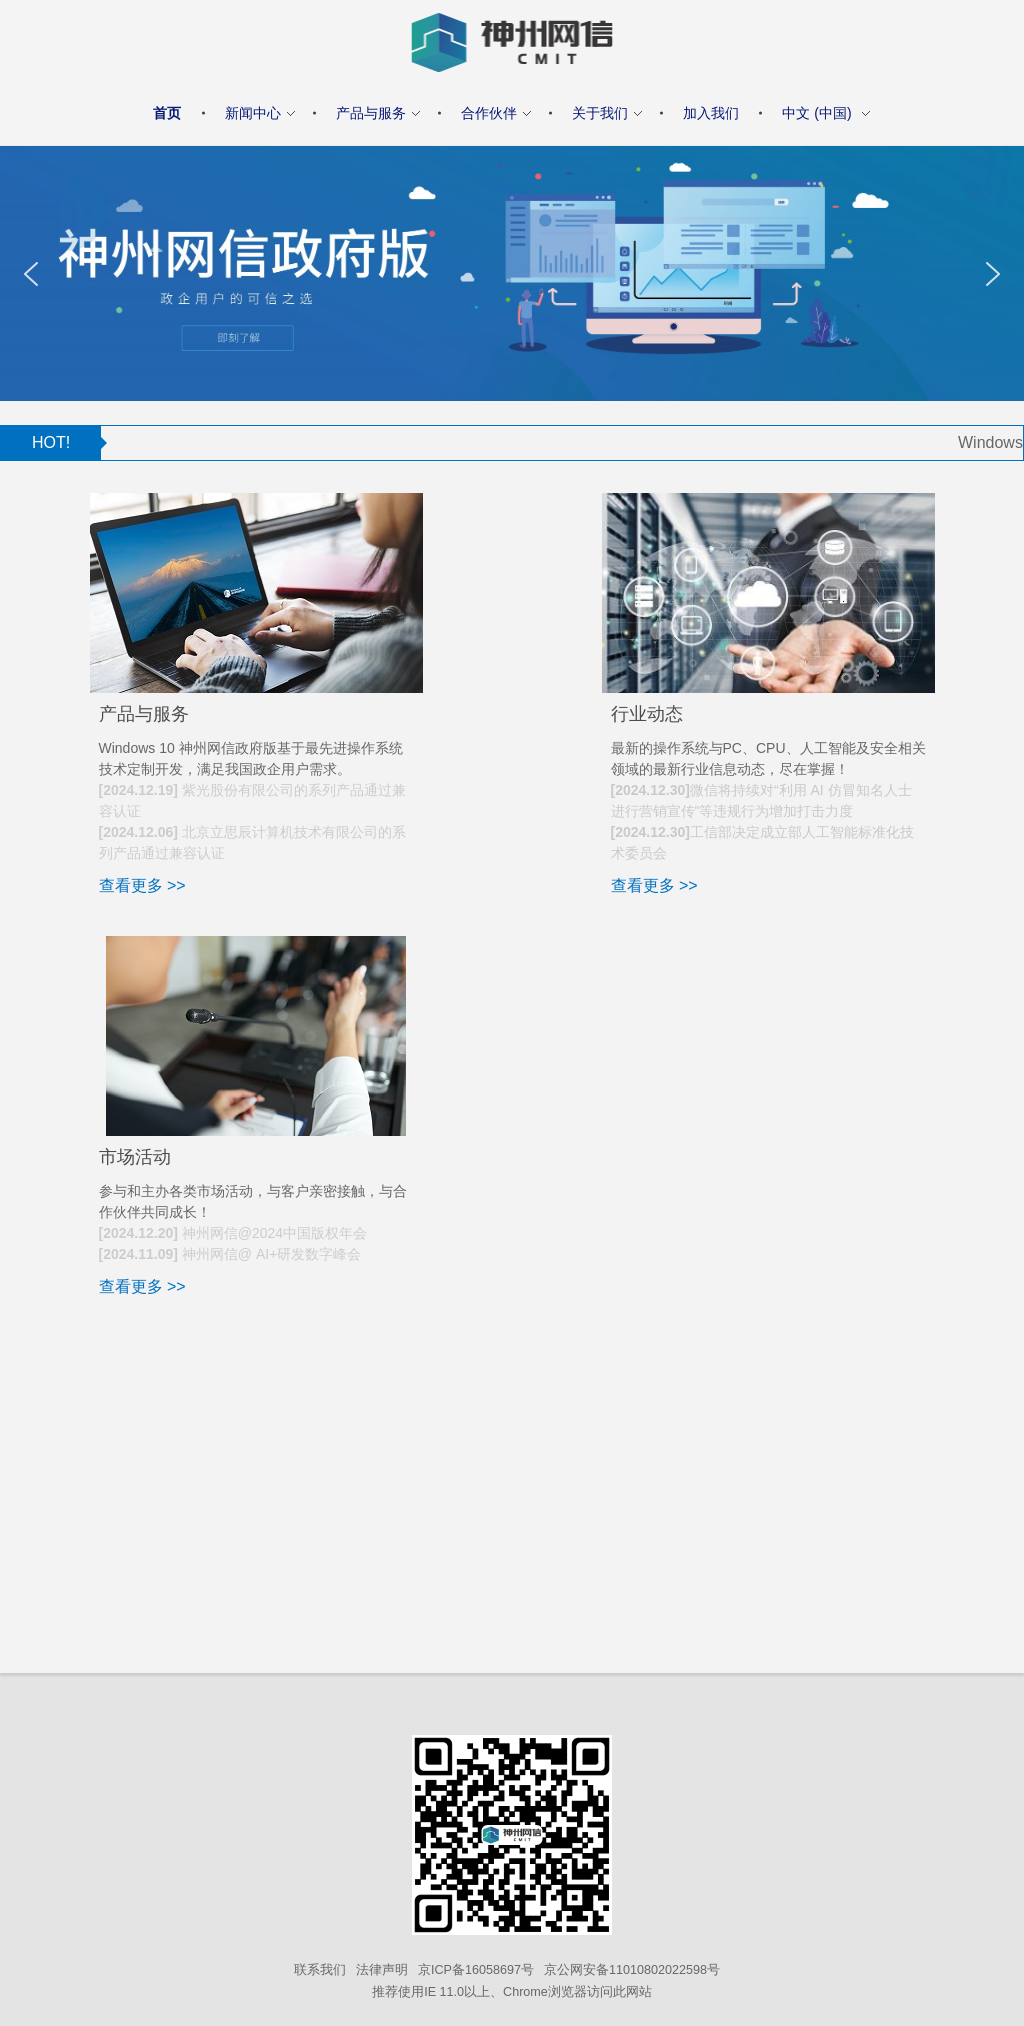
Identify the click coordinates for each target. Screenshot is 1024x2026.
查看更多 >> (142, 885)
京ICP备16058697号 (476, 1970)
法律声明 (382, 1970)
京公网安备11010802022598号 (632, 1970)
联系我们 (320, 1970)
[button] (31, 274)
